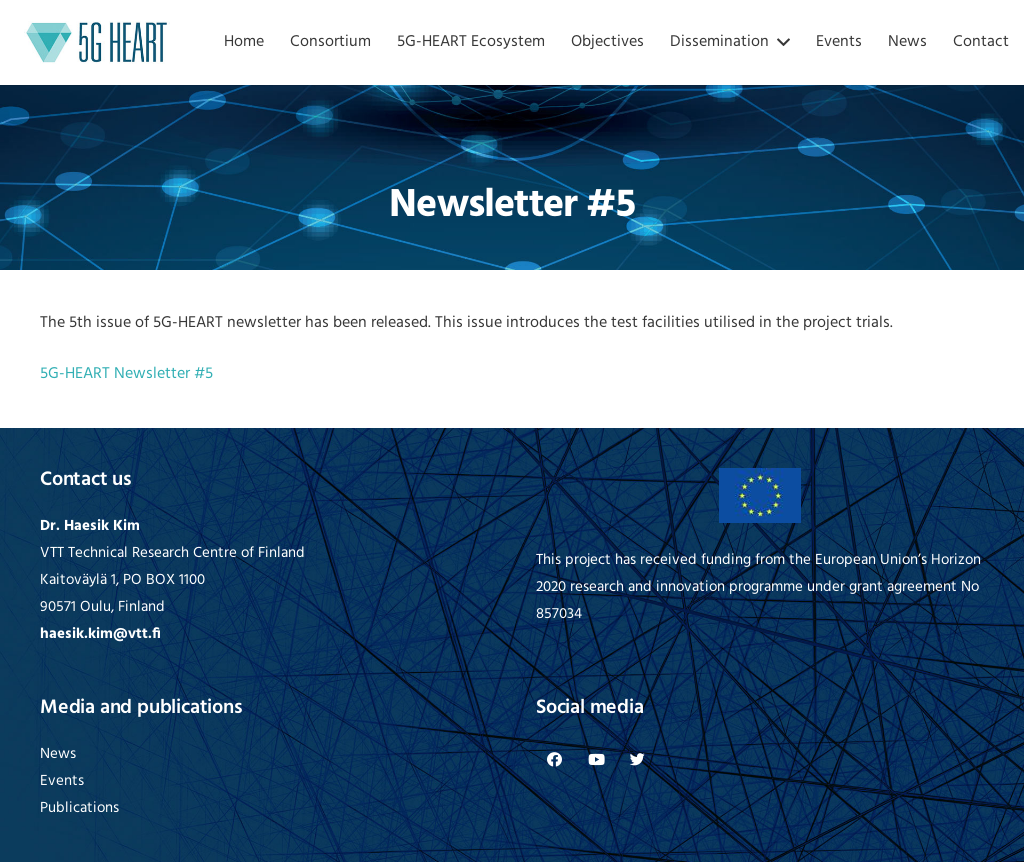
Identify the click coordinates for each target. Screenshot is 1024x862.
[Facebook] (555, 760)
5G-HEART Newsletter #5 (126, 374)
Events (62, 781)
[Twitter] (638, 760)
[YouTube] (597, 760)
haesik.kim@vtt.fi (100, 634)
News (58, 754)
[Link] (97, 42)
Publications (79, 808)
